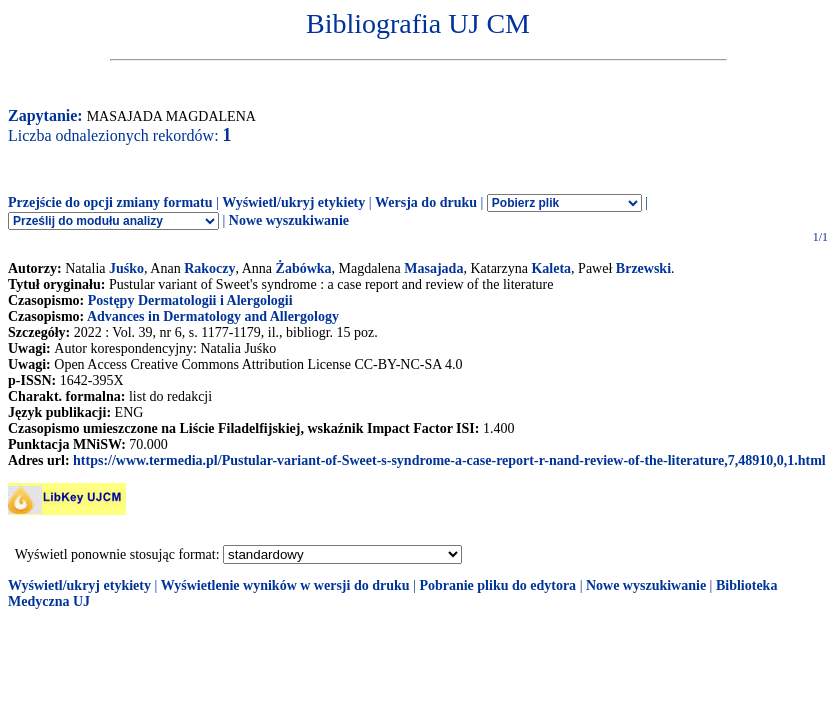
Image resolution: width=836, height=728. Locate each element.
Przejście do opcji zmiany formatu (110, 202)
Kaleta (551, 268)
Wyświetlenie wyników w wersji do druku (285, 585)
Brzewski (643, 268)
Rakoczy (209, 268)
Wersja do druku (426, 202)
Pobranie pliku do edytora (497, 585)
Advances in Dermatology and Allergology (213, 316)
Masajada (433, 268)
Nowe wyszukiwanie (289, 220)
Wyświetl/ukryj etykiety (293, 202)
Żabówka (304, 268)
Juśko (126, 268)
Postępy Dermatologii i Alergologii (190, 300)
